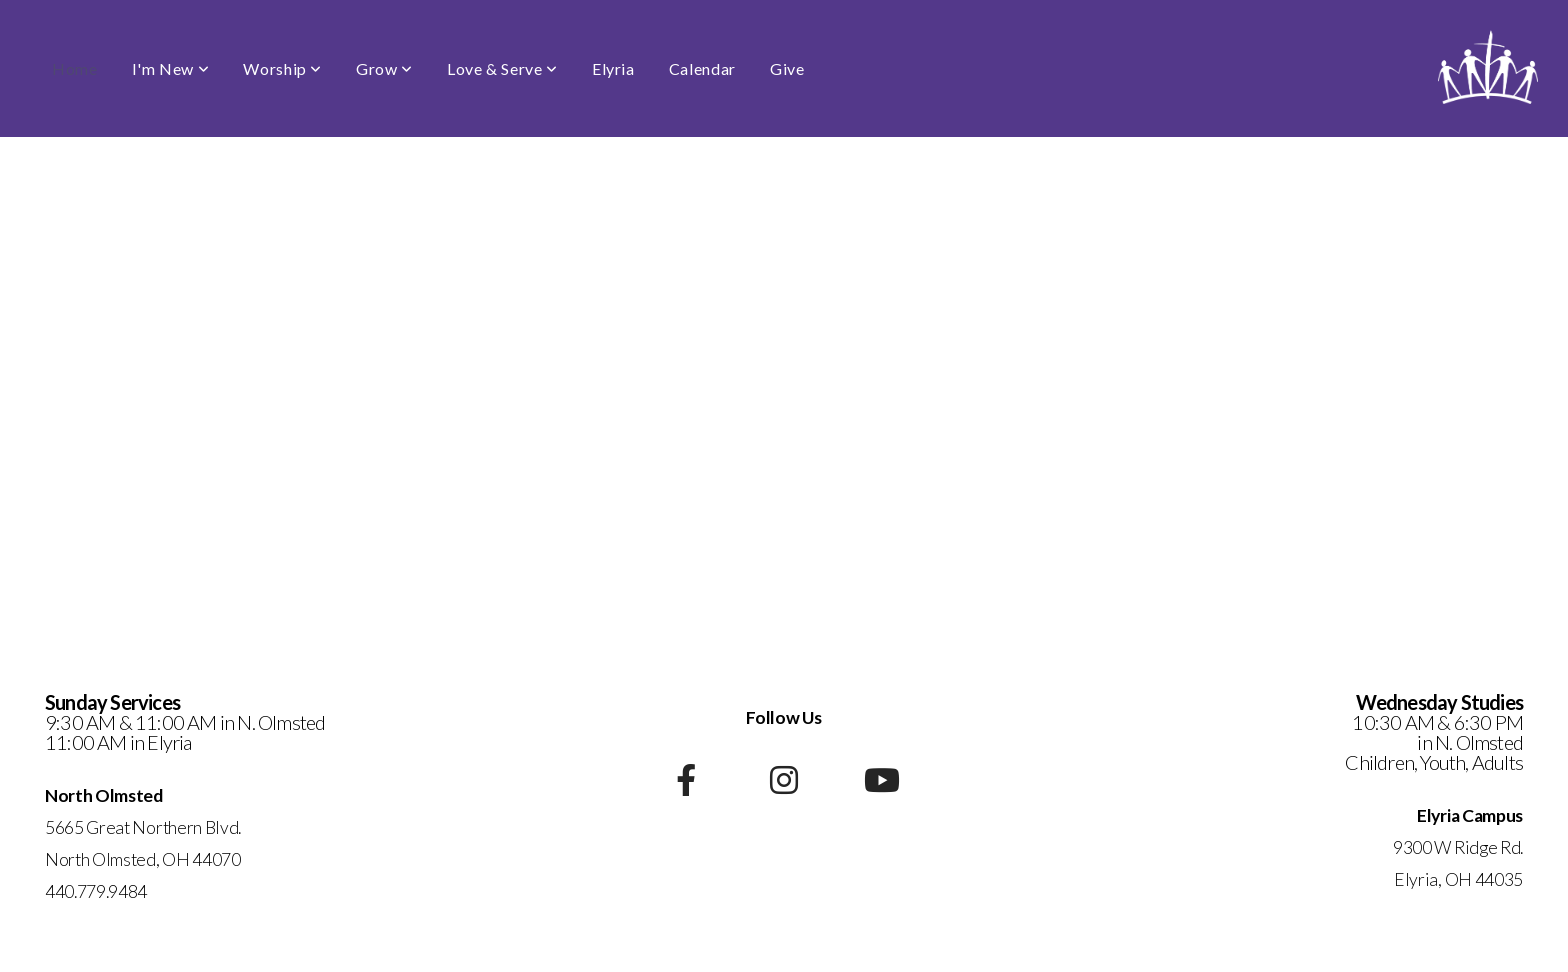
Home (75, 68)
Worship (282, 68)
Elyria (613, 68)
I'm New (171, 68)
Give (787, 68)
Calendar (702, 68)
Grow (384, 68)
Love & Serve (502, 68)
